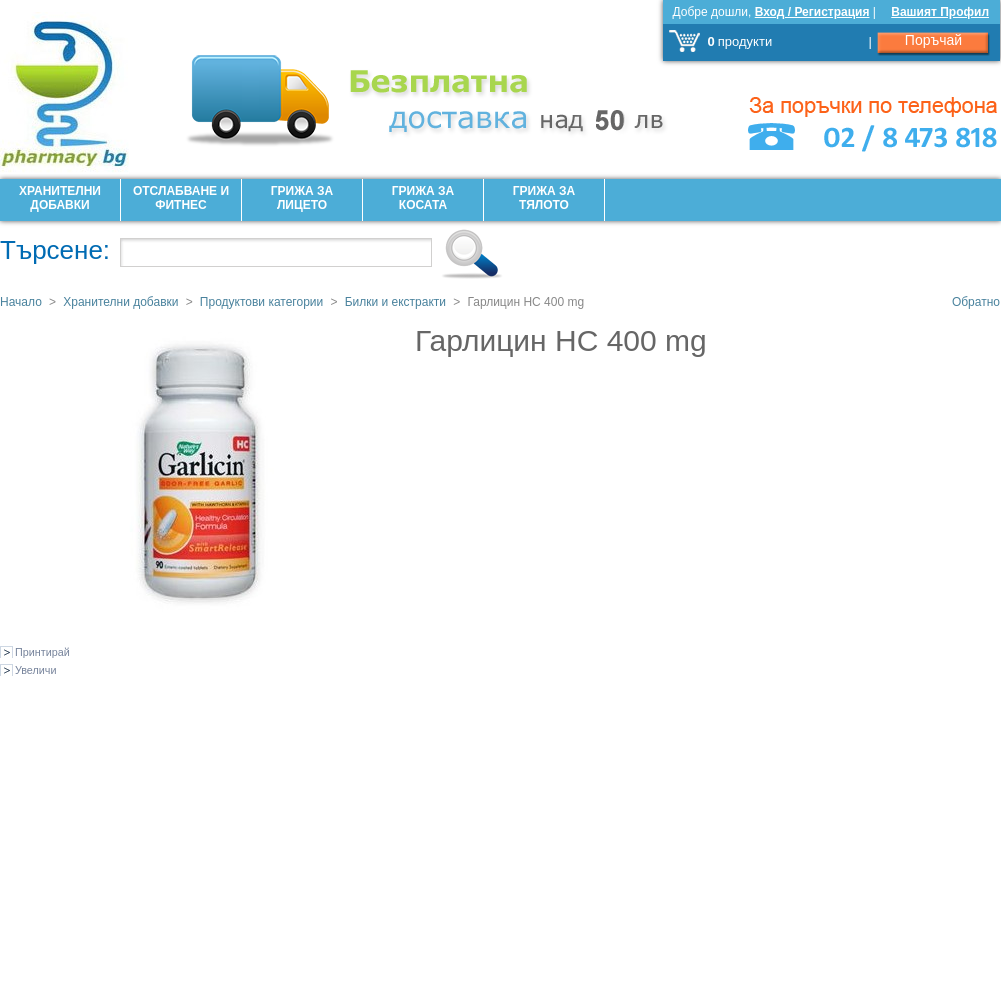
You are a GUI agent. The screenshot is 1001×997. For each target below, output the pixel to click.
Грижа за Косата (423, 198)
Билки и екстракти (395, 302)
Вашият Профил (940, 12)
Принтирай (42, 652)
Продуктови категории (261, 302)
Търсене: (55, 250)
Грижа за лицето (302, 198)
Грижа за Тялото (544, 198)
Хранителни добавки (60, 198)
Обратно (976, 302)
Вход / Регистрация (812, 12)
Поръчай (933, 40)
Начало (21, 302)
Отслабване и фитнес (181, 198)
